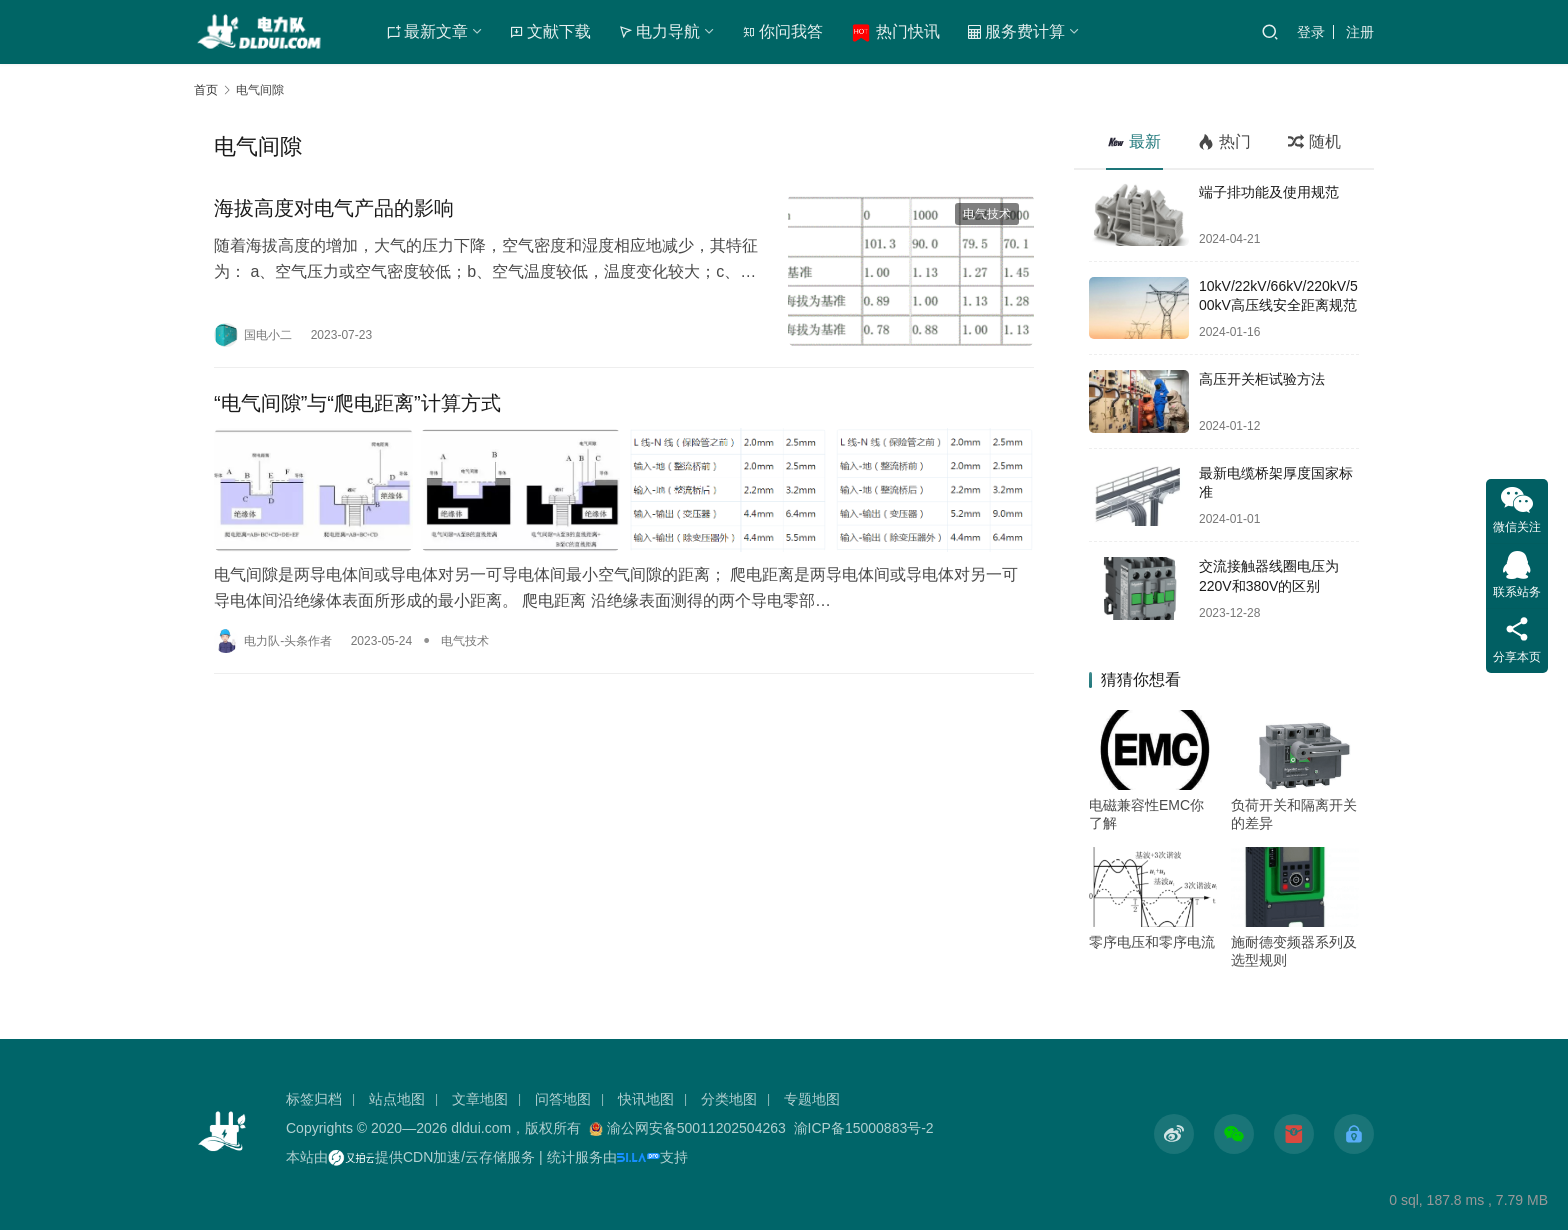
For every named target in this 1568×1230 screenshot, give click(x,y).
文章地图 (480, 1099)
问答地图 (563, 1099)
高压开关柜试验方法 (1262, 379)
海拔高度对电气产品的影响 (334, 208)
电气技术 (987, 214)
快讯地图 (646, 1099)
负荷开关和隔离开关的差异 (1294, 814)
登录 (1311, 32)
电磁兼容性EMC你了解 (1146, 814)
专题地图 (812, 1099)
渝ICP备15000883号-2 (864, 1128)
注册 (1360, 32)
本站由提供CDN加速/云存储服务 (410, 1157)
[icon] (1174, 1134)
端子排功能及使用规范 (1269, 192)
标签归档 (314, 1099)
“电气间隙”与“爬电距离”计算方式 (357, 403)
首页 (206, 90)
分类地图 (729, 1099)
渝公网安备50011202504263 (696, 1128)
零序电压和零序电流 (1152, 942)
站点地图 (397, 1099)
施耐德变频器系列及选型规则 (1294, 951)
